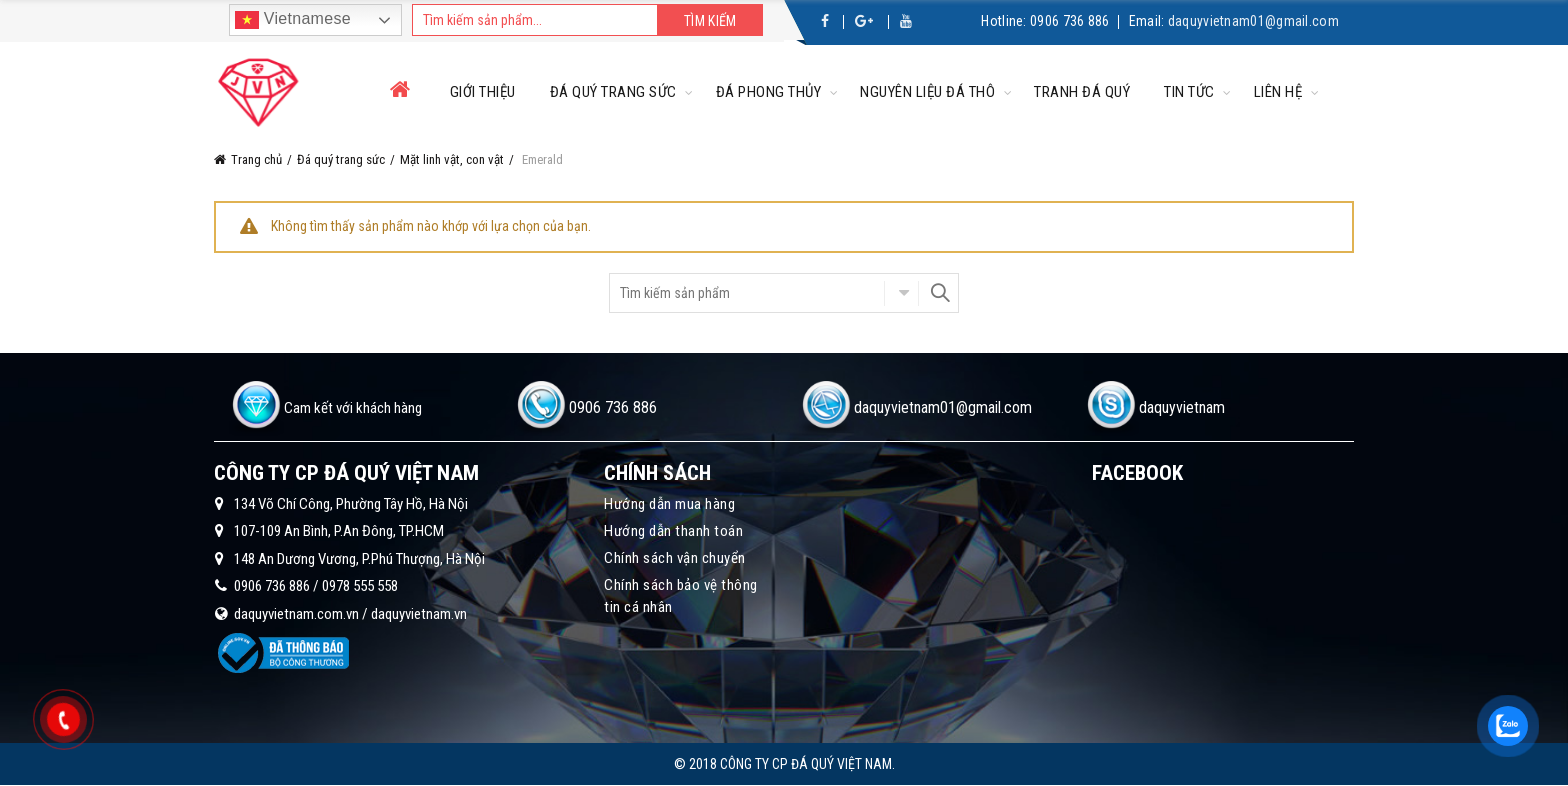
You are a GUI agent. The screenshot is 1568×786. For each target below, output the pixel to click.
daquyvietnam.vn (419, 614)
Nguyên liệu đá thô (927, 92)
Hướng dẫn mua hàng (669, 504)
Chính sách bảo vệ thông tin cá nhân (681, 596)
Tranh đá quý (1082, 92)
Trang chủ (256, 159)
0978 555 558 (360, 586)
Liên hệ (1278, 92)
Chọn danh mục (901, 293)
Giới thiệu (483, 92)
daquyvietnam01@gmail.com (1253, 21)
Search (939, 293)
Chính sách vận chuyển (675, 558)
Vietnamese (293, 20)
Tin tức (1189, 92)
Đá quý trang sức (613, 92)
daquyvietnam (1182, 407)
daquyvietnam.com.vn (296, 614)
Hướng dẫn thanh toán (673, 531)
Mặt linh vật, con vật (452, 159)
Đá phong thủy (769, 92)
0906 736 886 (1070, 21)
